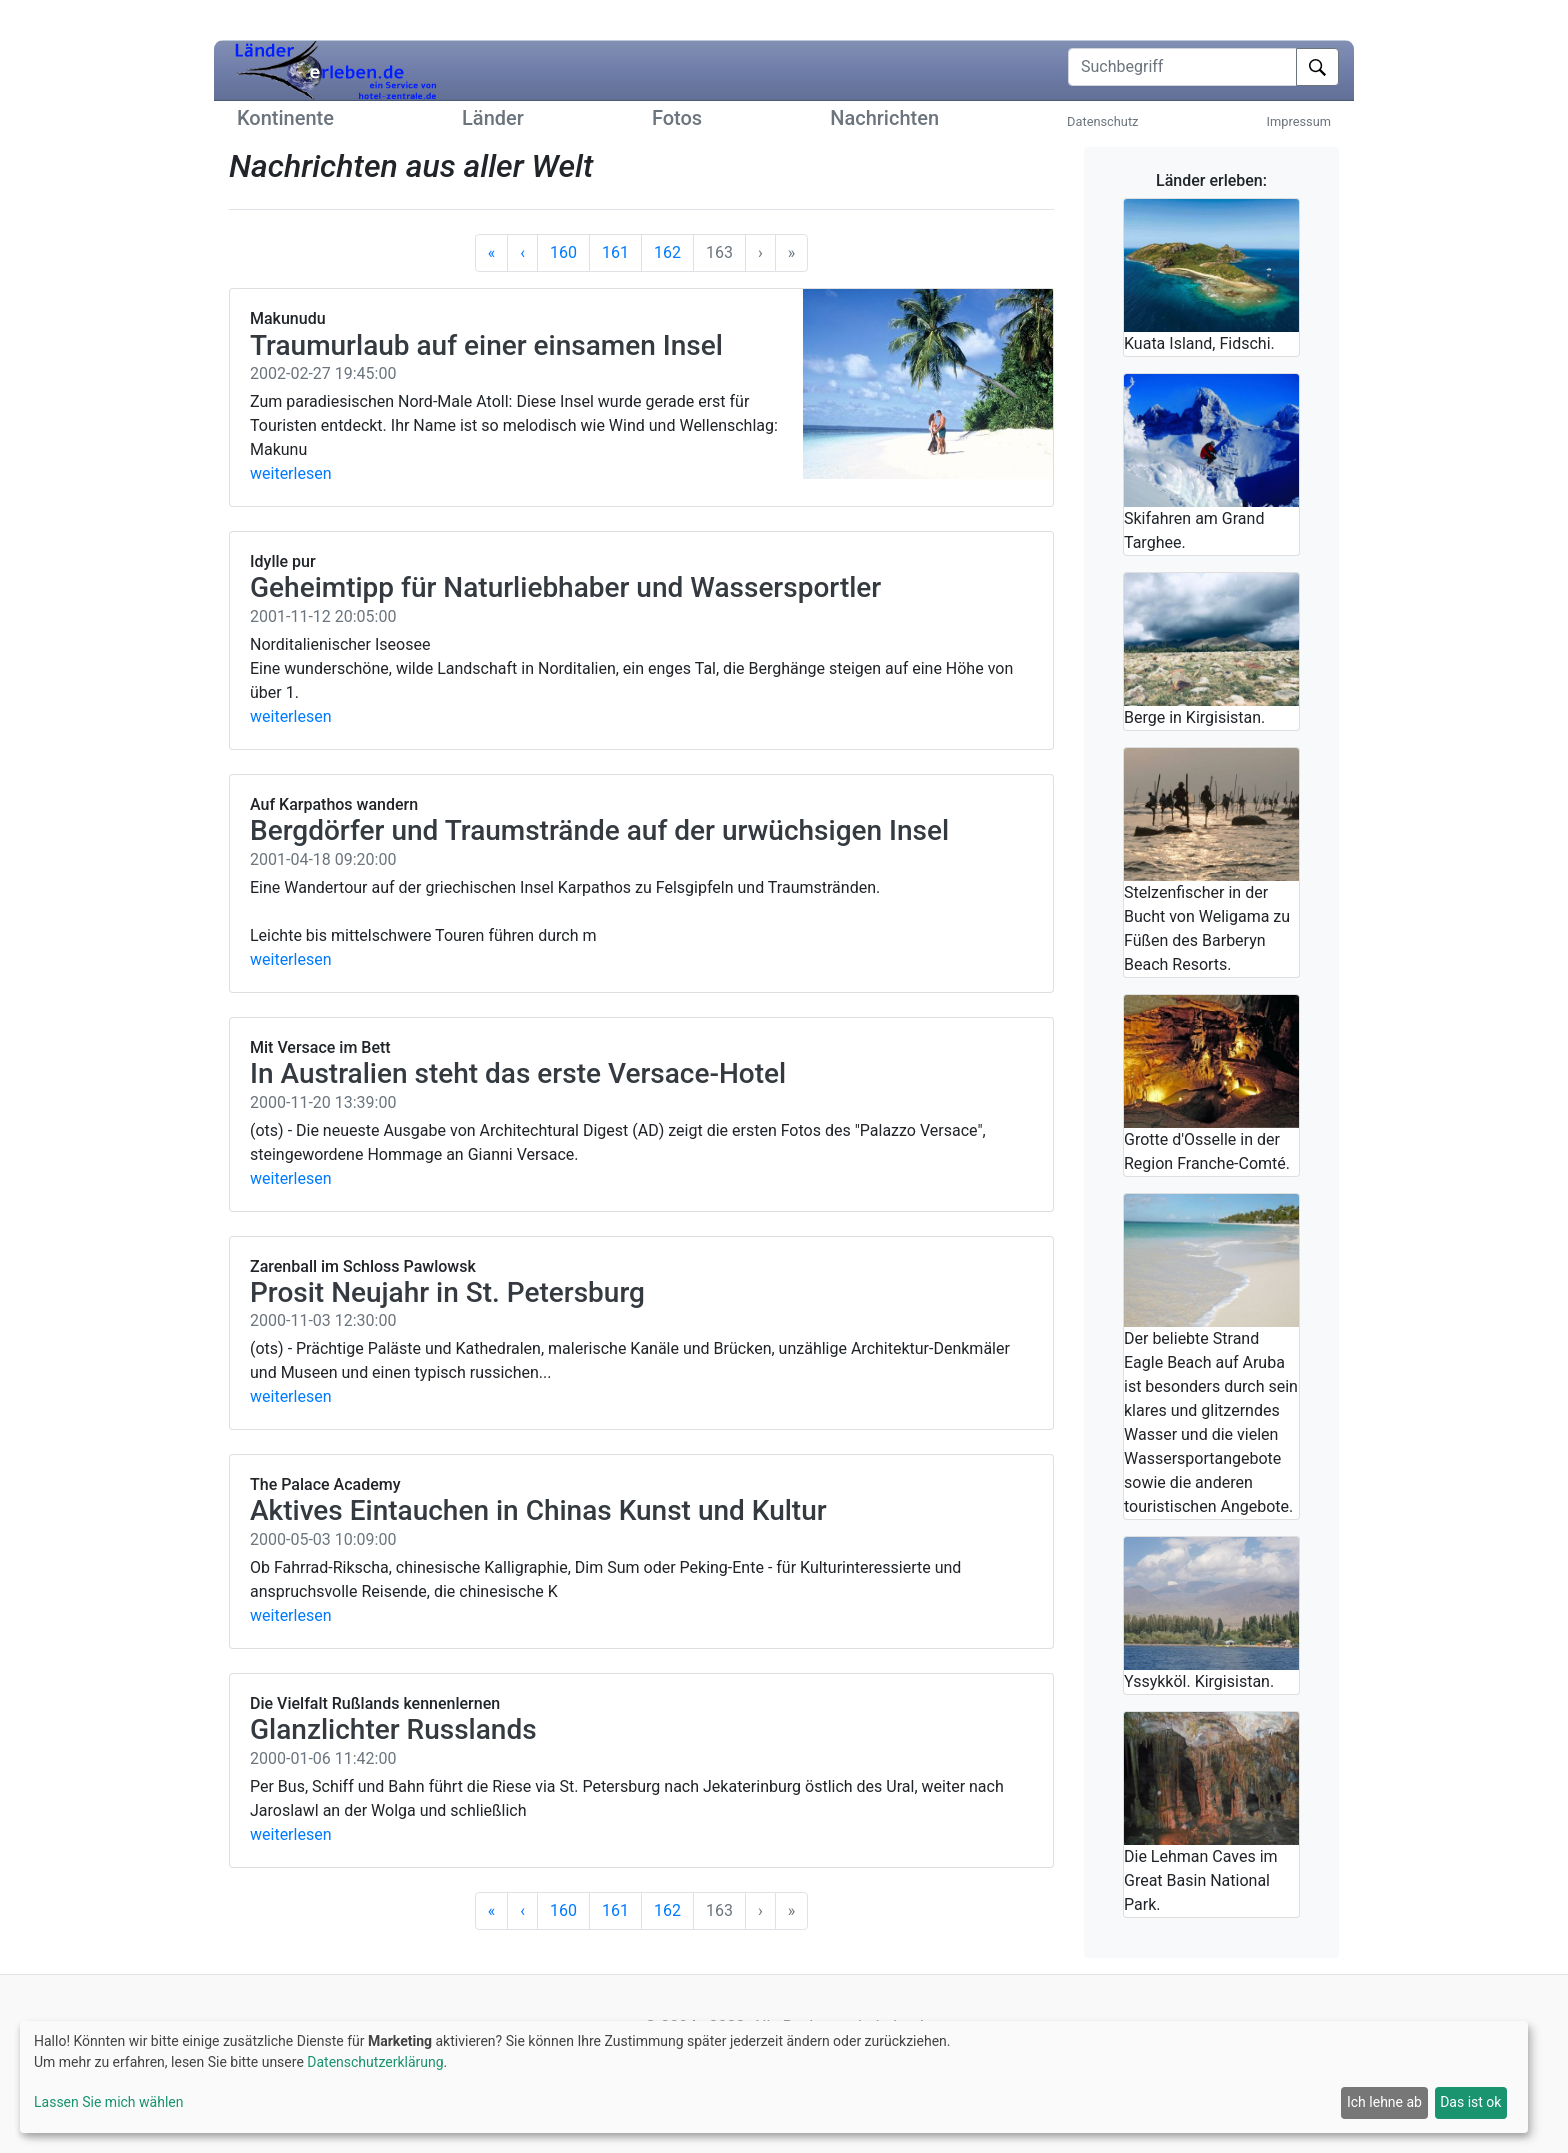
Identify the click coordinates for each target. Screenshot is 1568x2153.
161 (615, 252)
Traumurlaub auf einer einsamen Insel (486, 345)
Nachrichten (884, 118)
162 (667, 252)
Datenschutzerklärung (375, 2062)
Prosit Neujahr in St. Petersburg (447, 1292)
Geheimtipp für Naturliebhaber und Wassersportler (565, 587)
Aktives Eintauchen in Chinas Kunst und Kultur (538, 1510)
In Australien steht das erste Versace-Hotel (518, 1073)
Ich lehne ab (1384, 2102)
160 (563, 252)
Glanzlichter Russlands (393, 1729)
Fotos (677, 118)
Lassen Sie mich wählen (108, 2102)
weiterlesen (291, 473)
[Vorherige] (522, 253)
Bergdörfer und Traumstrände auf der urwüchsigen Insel (599, 830)
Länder (493, 118)
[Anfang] (492, 253)
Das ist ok (1470, 2102)
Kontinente (285, 118)
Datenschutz (1102, 121)
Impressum (1299, 121)
